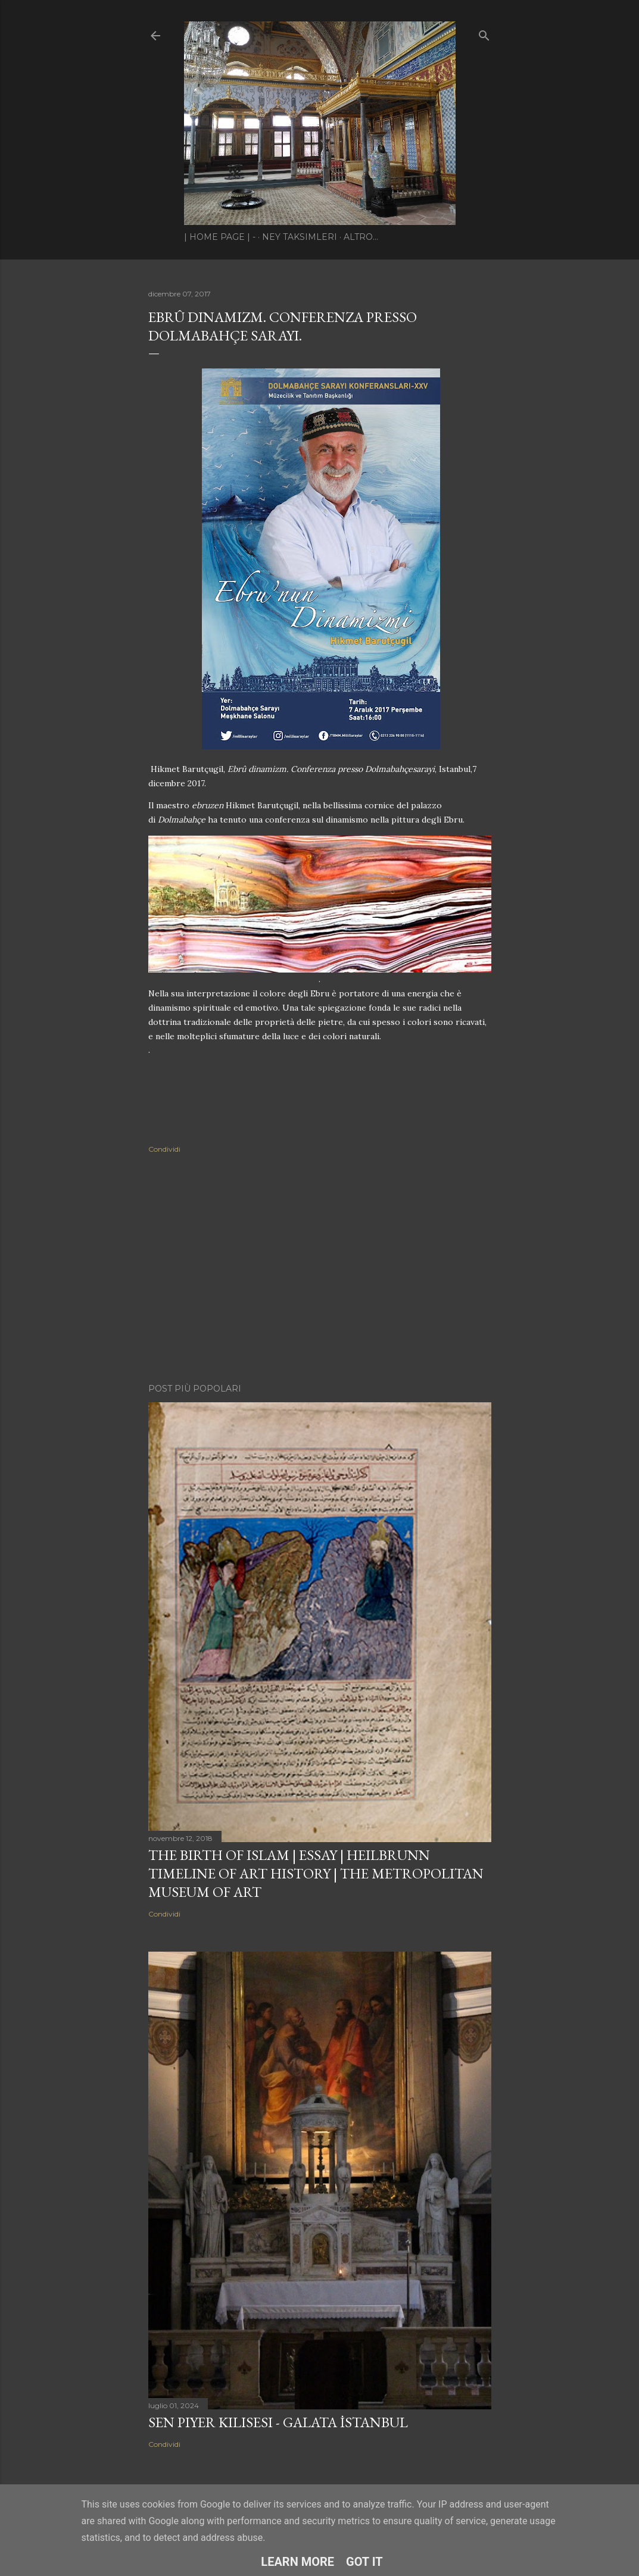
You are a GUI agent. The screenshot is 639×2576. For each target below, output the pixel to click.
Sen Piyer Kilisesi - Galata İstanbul (278, 2422)
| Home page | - (219, 237)
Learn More (297, 2562)
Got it (364, 2562)
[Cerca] (484, 33)
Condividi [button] (164, 1149)
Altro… (361, 237)
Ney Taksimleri (299, 237)
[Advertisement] (319, 1270)
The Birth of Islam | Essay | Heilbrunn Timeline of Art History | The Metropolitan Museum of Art (316, 1873)
